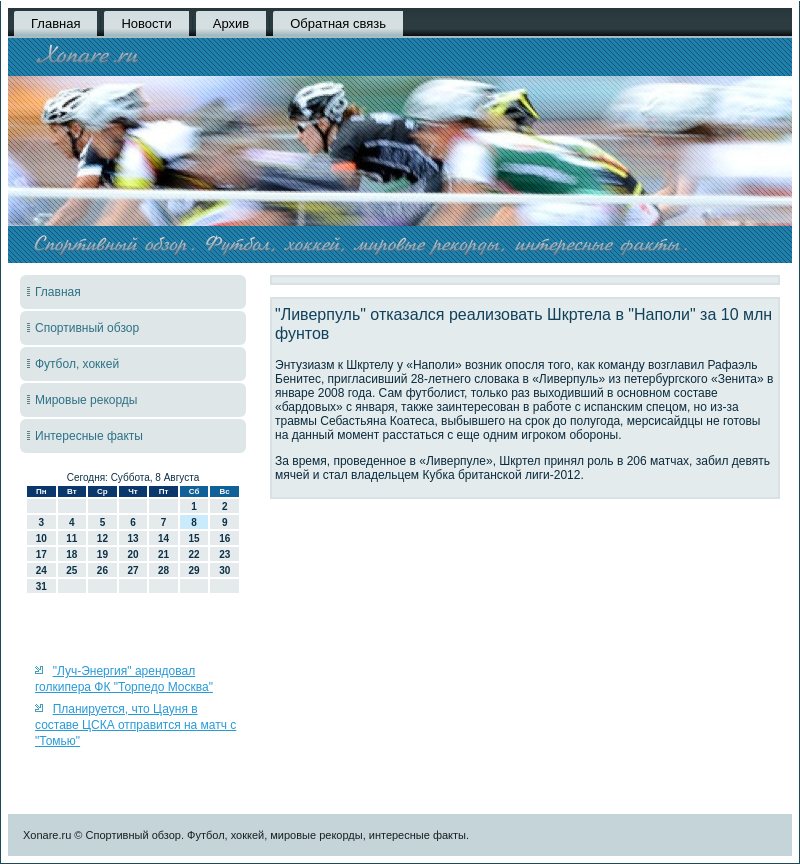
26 (102, 570)
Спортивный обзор (87, 328)
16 (224, 538)
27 (132, 570)
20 (132, 554)
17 (41, 554)
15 (194, 538)
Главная (55, 23)
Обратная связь (338, 23)
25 (71, 570)
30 (224, 570)
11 (71, 538)
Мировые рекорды (86, 400)
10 (41, 538)
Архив (231, 23)
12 (102, 538)
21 (163, 554)
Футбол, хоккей (77, 364)
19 (102, 554)
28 (163, 570)
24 (41, 570)
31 (41, 586)
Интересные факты (89, 436)
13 (132, 538)
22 (194, 554)
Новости (146, 23)
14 (163, 538)
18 (71, 554)
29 (194, 570)
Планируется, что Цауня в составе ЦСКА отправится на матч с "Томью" (135, 725)
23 (224, 554)
